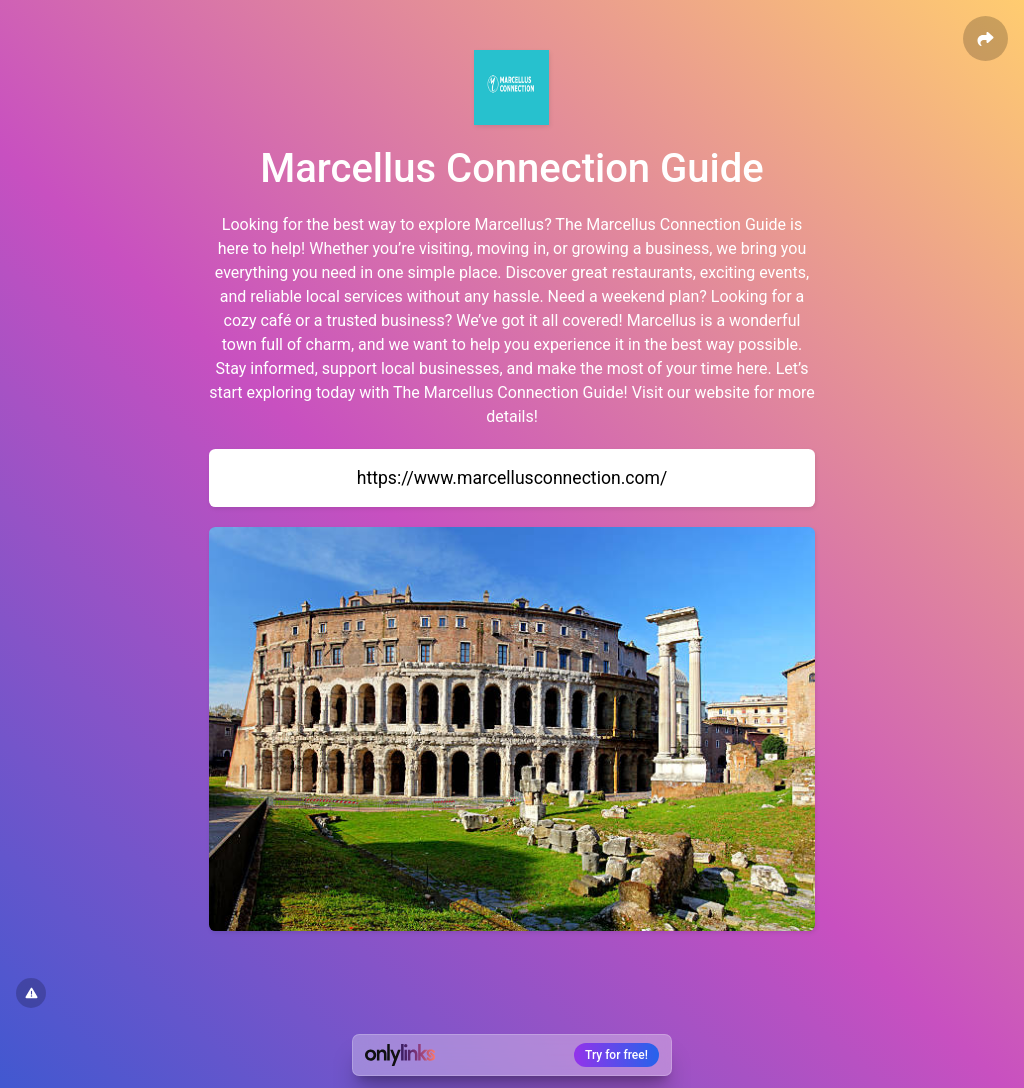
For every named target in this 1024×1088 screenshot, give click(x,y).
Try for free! (616, 1055)
